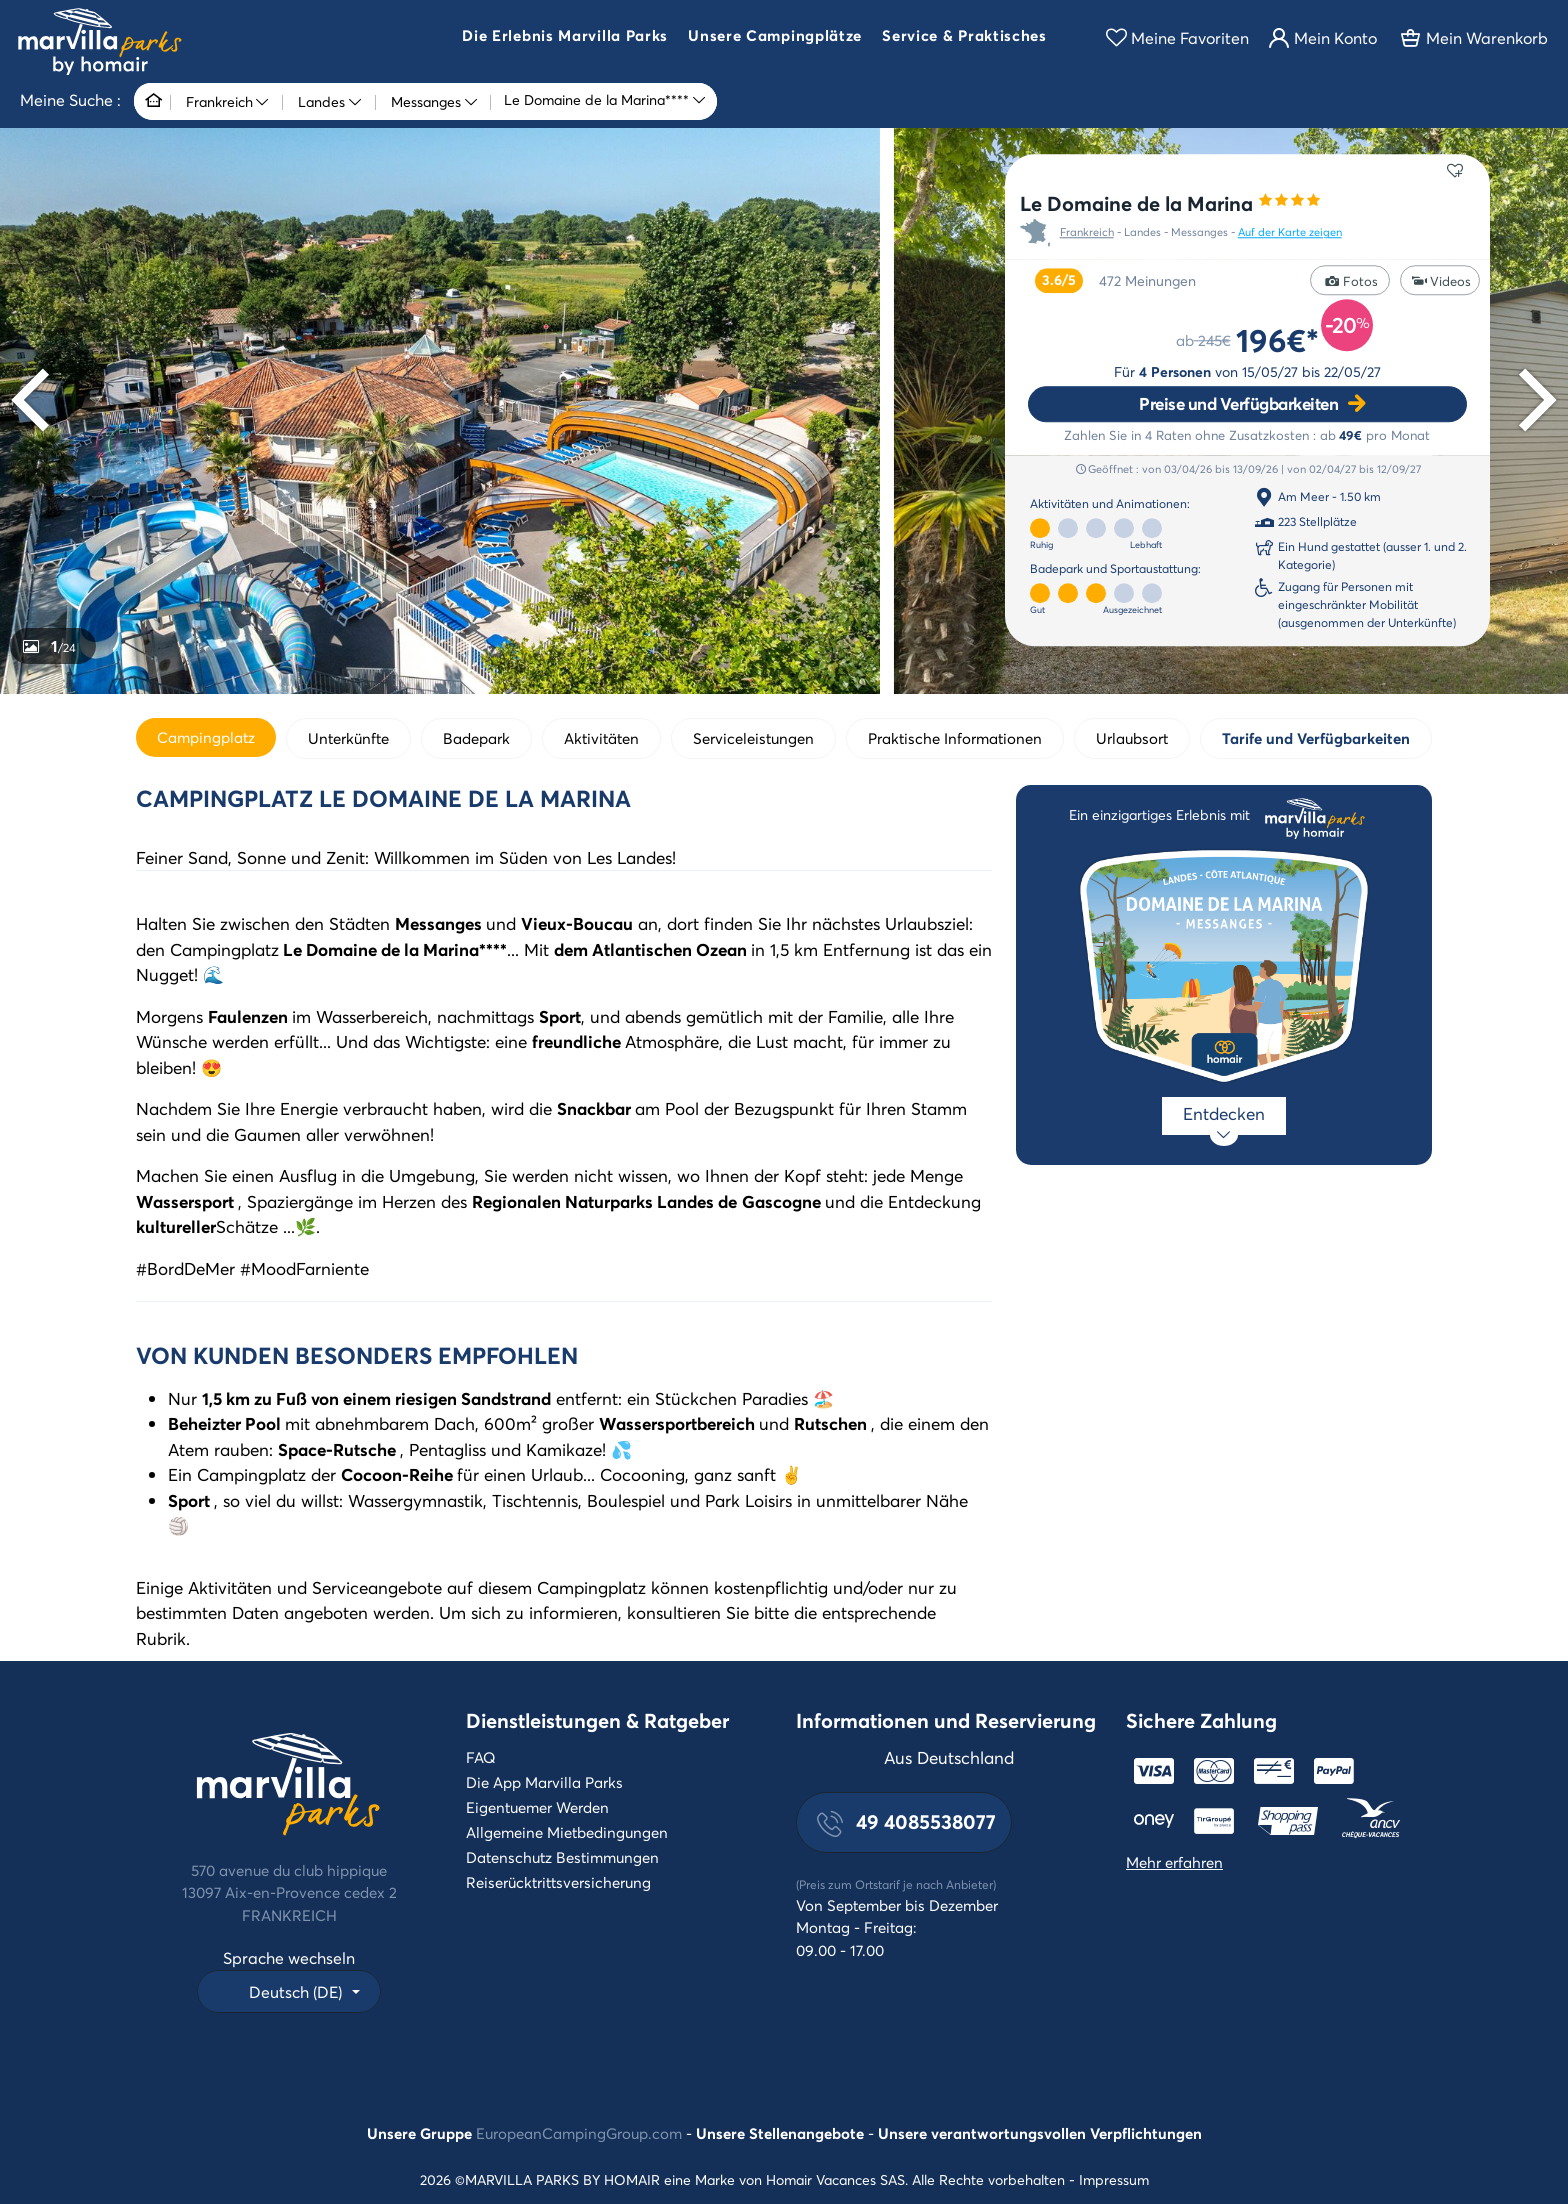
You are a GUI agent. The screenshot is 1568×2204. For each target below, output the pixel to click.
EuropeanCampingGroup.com (579, 2133)
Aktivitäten (601, 738)
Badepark (476, 738)
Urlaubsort (1132, 738)
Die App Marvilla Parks (544, 1782)
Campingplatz (206, 737)
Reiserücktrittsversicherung (558, 1882)
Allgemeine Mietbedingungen (567, 1832)
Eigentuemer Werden (537, 1807)
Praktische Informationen (955, 738)
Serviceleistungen (753, 738)
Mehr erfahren (1174, 1862)
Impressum (1114, 2179)
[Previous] (36, 400)
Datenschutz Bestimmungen (562, 1857)
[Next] (1531, 400)
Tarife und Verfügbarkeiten (1316, 738)
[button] (565, 38)
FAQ (481, 1757)
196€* (1277, 339)
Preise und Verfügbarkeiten (1238, 403)
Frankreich (1087, 233)
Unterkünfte (348, 738)
